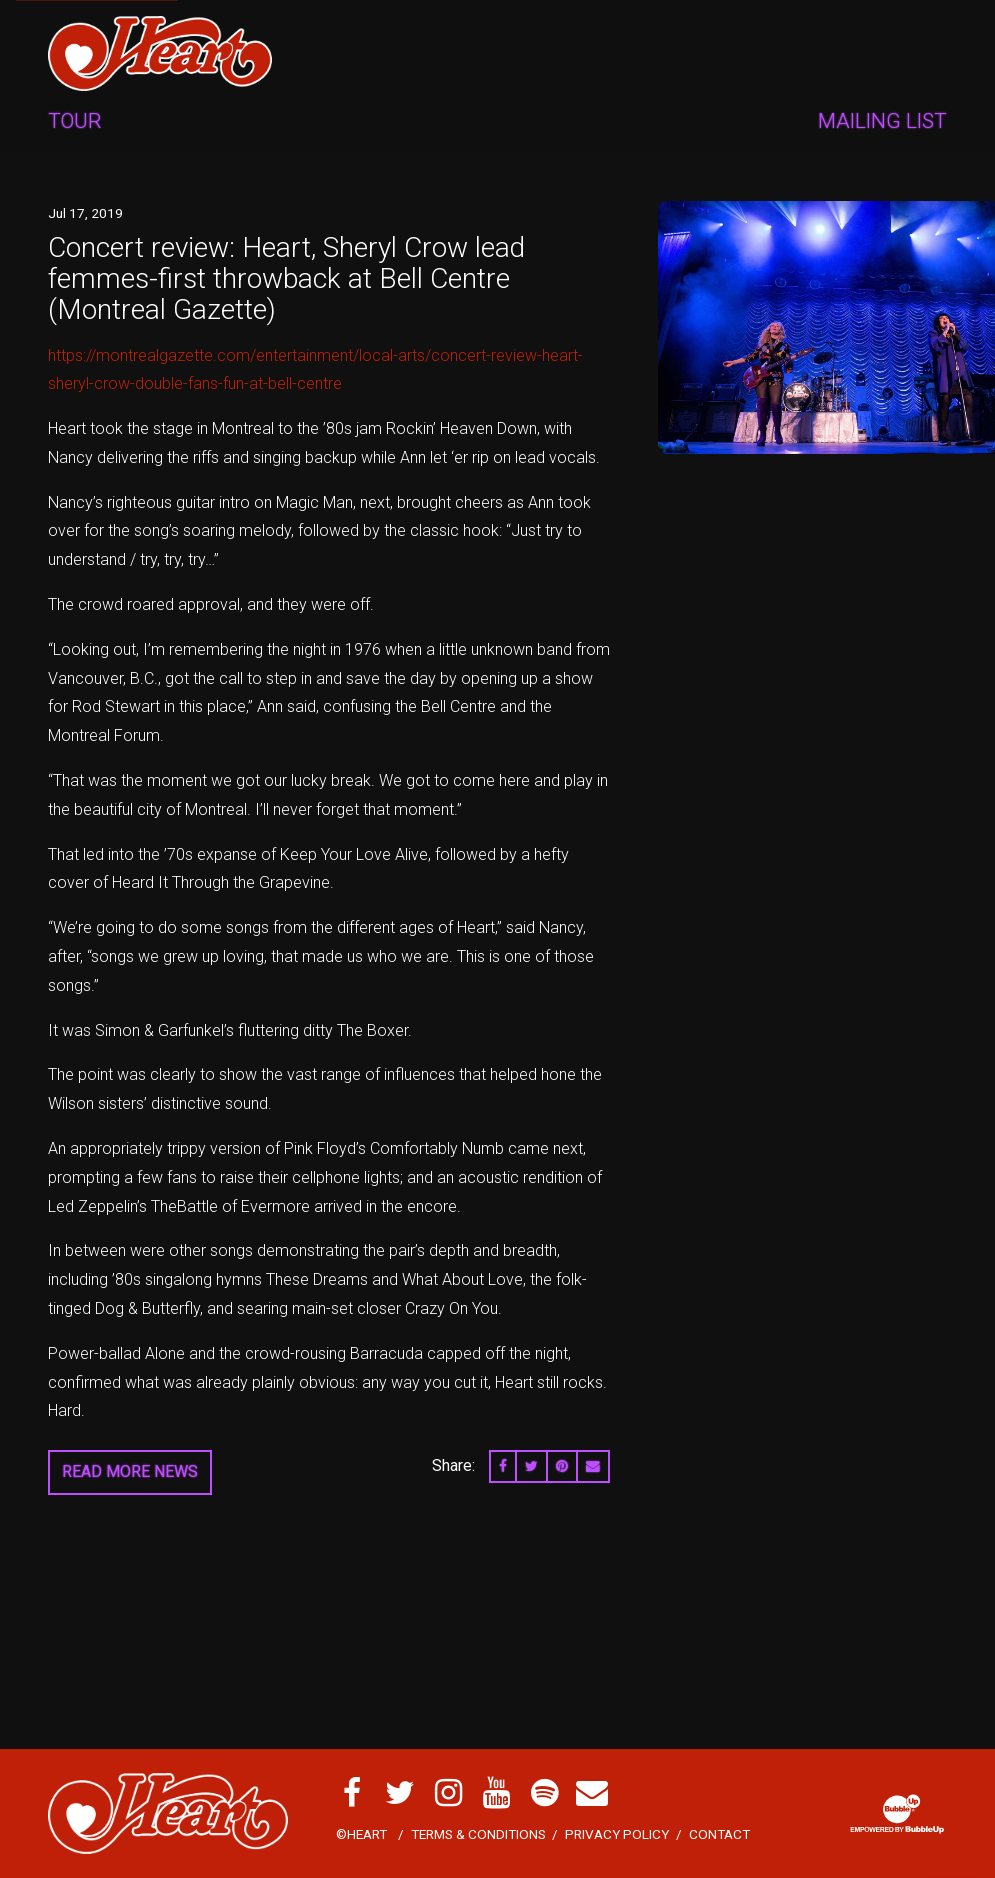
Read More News (130, 1471)
